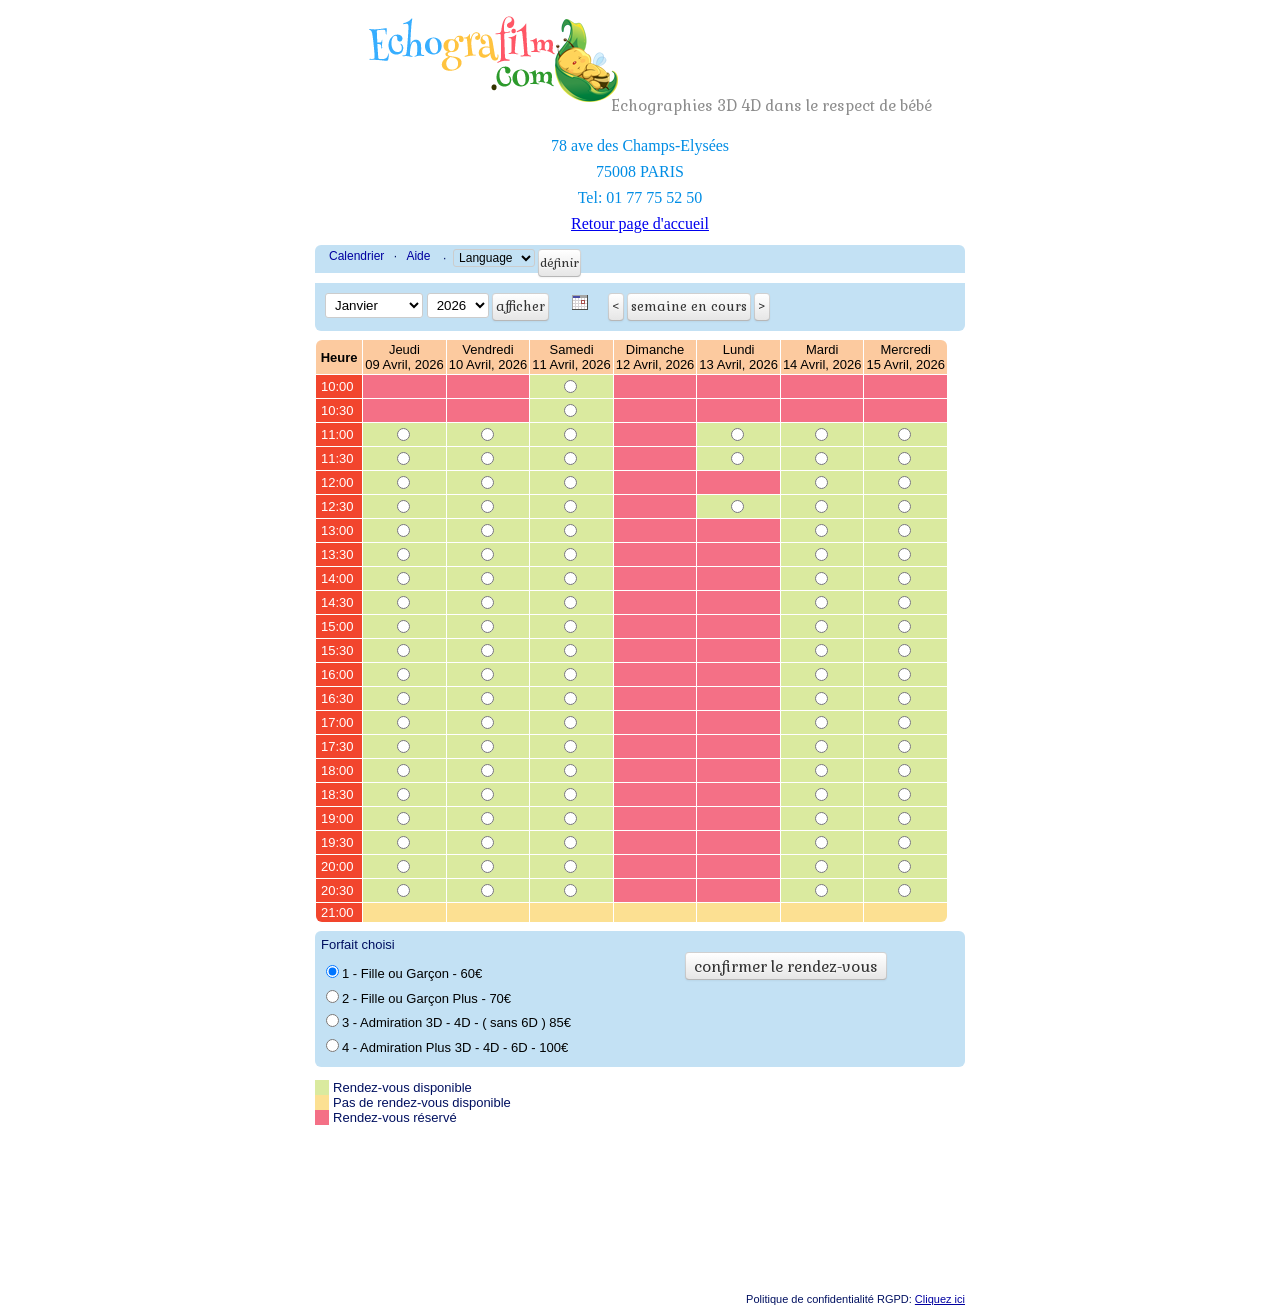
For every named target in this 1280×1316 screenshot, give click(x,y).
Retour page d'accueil (640, 223)
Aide (418, 256)
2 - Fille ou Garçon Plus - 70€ (418, 998)
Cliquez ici (940, 1299)
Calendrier (356, 256)
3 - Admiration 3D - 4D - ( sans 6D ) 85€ (448, 1022)
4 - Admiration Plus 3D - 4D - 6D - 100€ (447, 1047)
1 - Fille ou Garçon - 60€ (404, 973)
